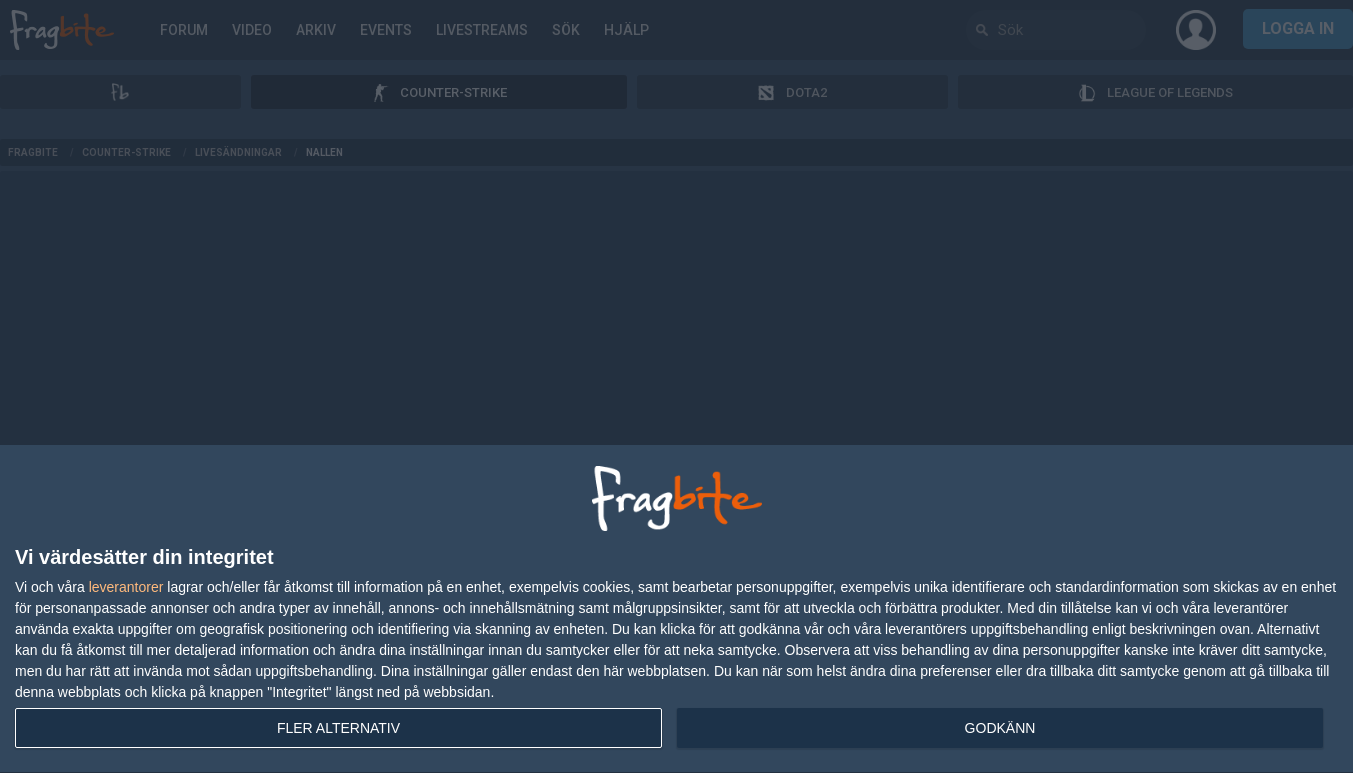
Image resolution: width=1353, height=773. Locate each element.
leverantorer (126, 587)
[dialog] (676, 609)
